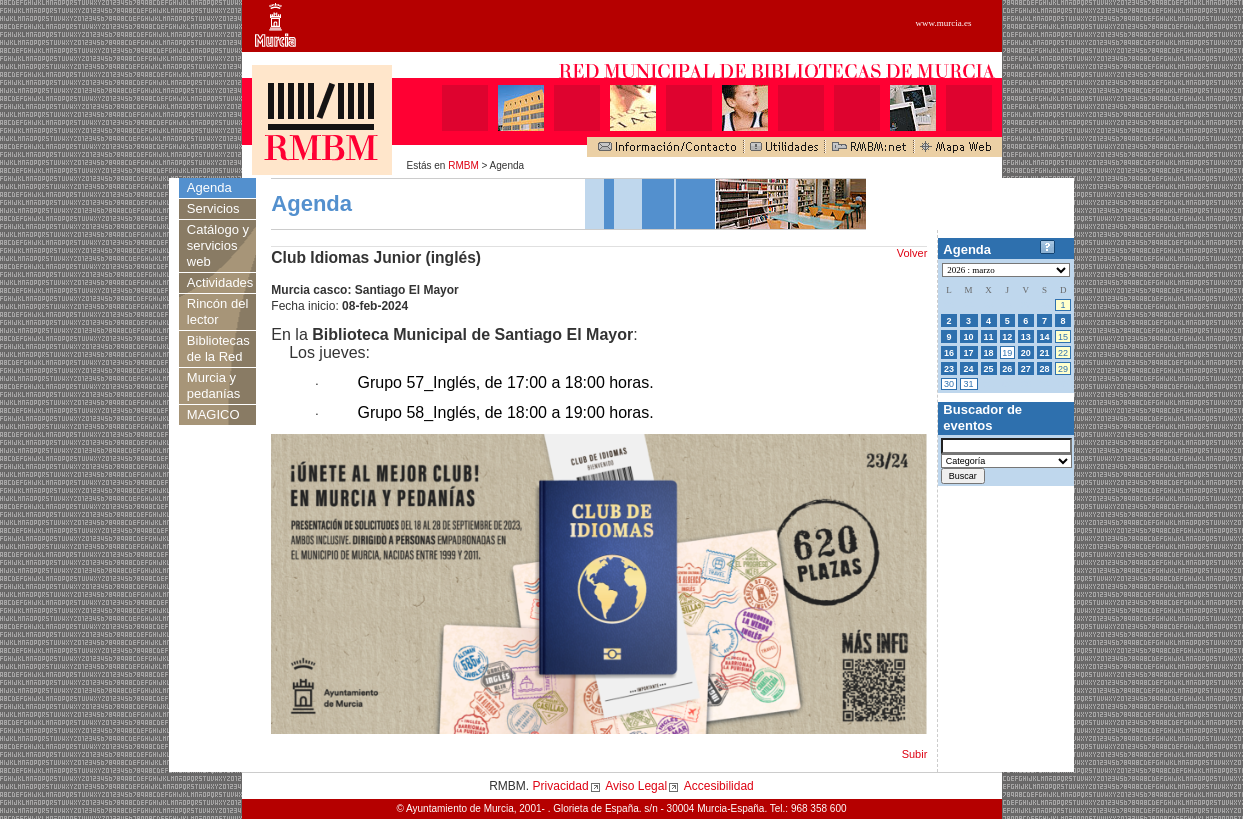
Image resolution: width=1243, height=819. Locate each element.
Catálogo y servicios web (218, 245)
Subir (915, 754)
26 (1007, 369)
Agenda (209, 187)
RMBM (463, 165)
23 (949, 369)
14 (1044, 337)
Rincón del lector (217, 311)
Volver (912, 253)
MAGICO (213, 414)
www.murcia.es (944, 23)
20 (1026, 353)
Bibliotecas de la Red (218, 348)
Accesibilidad (719, 786)
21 (1044, 353)
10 (969, 337)
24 (969, 369)
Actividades (220, 282)
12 (1007, 337)
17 (969, 353)
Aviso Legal (636, 786)
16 (949, 353)
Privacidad (561, 786)
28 (1044, 369)
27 (1026, 369)
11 (989, 337)
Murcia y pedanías (214, 385)
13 (1026, 337)
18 (989, 353)
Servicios (213, 208)
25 (989, 369)
